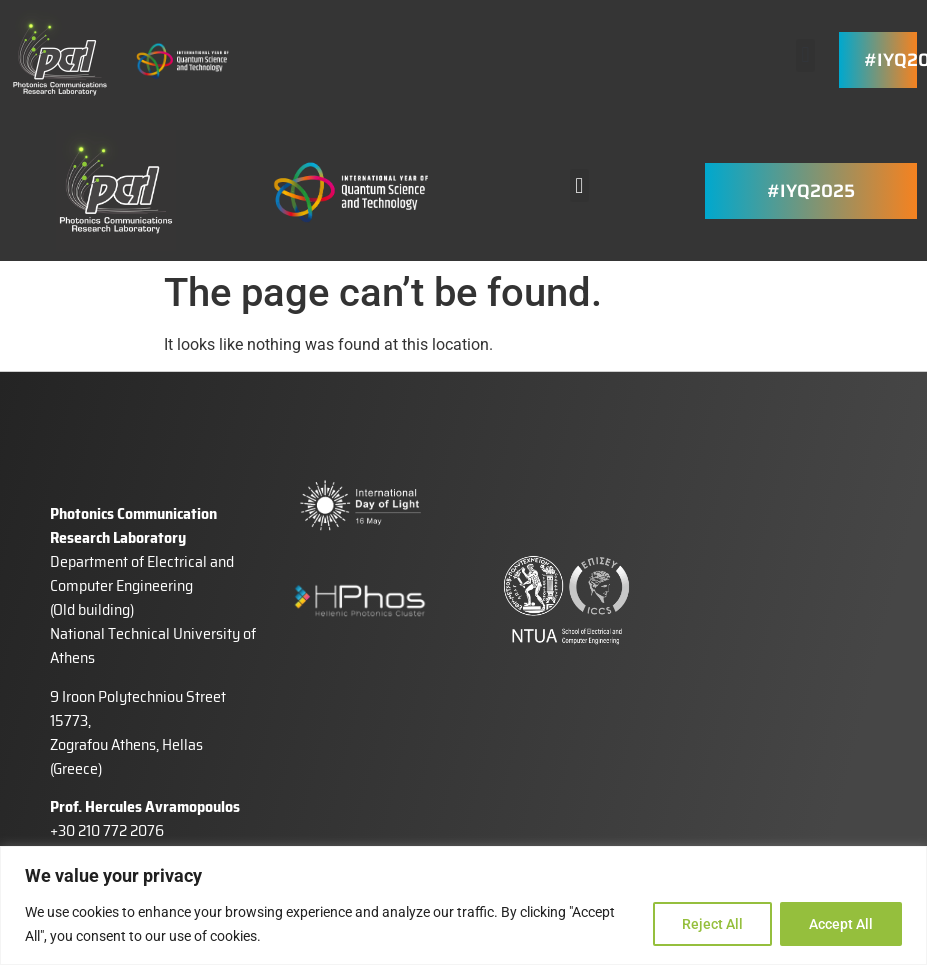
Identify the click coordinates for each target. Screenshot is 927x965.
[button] (805, 55)
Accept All (841, 924)
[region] (463, 905)
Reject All (712, 924)
